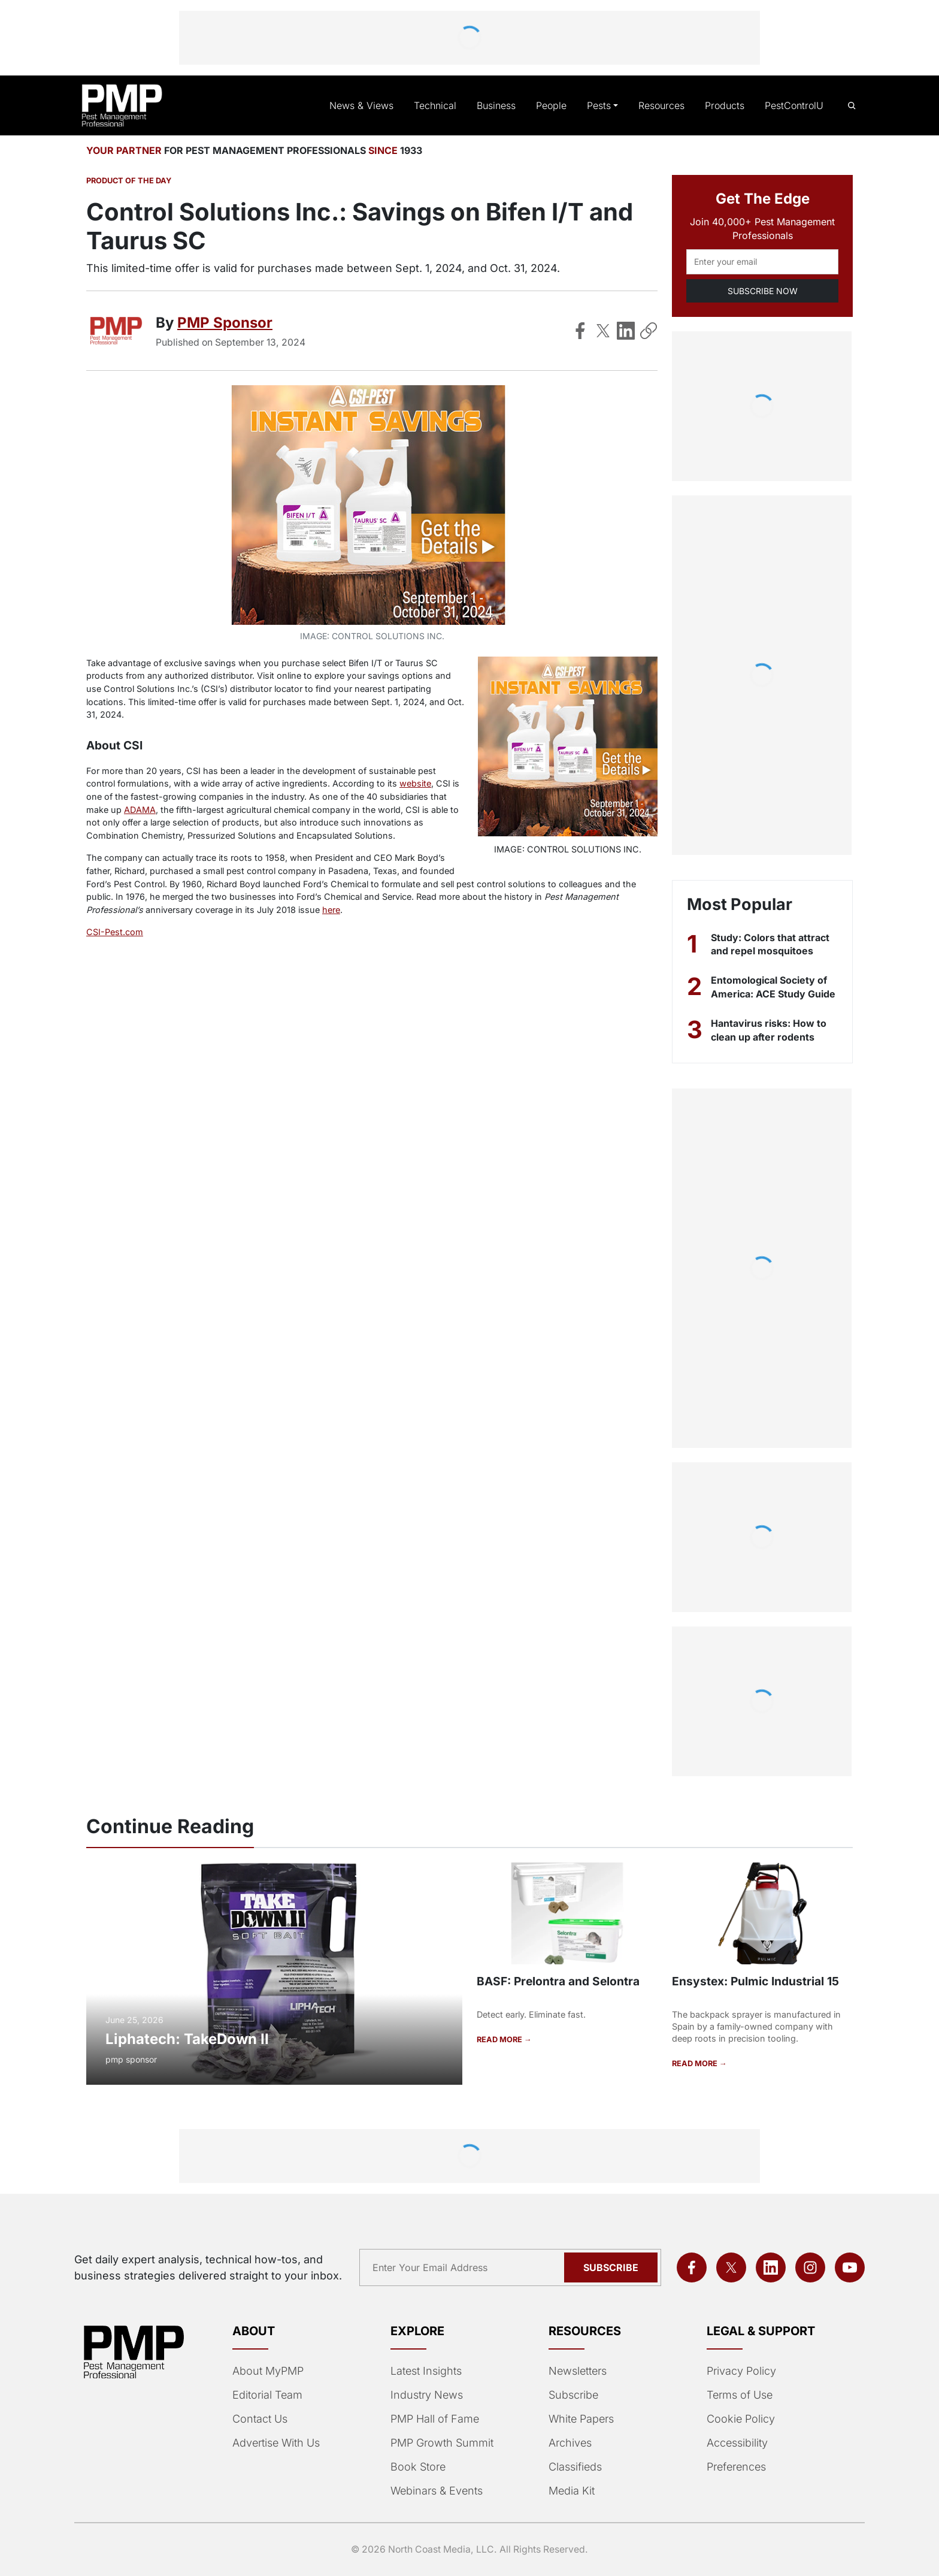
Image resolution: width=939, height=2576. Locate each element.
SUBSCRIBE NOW (762, 291)
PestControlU (794, 105)
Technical (441, 105)
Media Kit (571, 2491)
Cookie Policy (739, 2419)
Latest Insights (426, 2371)
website (382, 770)
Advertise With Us (275, 2443)
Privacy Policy (739, 2371)
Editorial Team (266, 2395)
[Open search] (851, 105)
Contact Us (259, 2419)
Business (501, 105)
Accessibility (736, 2443)
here (432, 896)
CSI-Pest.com (112, 919)
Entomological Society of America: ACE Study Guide (772, 986)
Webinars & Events (435, 2491)
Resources (663, 105)
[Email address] (762, 261)
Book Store (417, 2467)
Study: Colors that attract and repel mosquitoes (771, 944)
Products (726, 105)
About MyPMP (266, 2371)
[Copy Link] (649, 331)
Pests (602, 105)
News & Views (371, 105)
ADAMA (114, 796)
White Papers (581, 2419)
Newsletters (577, 2371)
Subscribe (572, 2395)
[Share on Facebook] (580, 331)
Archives (569, 2443)
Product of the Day (127, 181)
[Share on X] (603, 331)
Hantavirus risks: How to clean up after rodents (769, 1030)
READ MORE (500, 2039)
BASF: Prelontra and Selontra (557, 1981)
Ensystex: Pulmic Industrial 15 (755, 1981)
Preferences (736, 2467)
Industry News (425, 2395)
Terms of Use (739, 2395)
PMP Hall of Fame (433, 2419)
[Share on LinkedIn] (626, 331)
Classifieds (574, 2467)
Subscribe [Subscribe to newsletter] (612, 2267)
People (556, 105)
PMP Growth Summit (441, 2443)
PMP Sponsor (223, 322)
